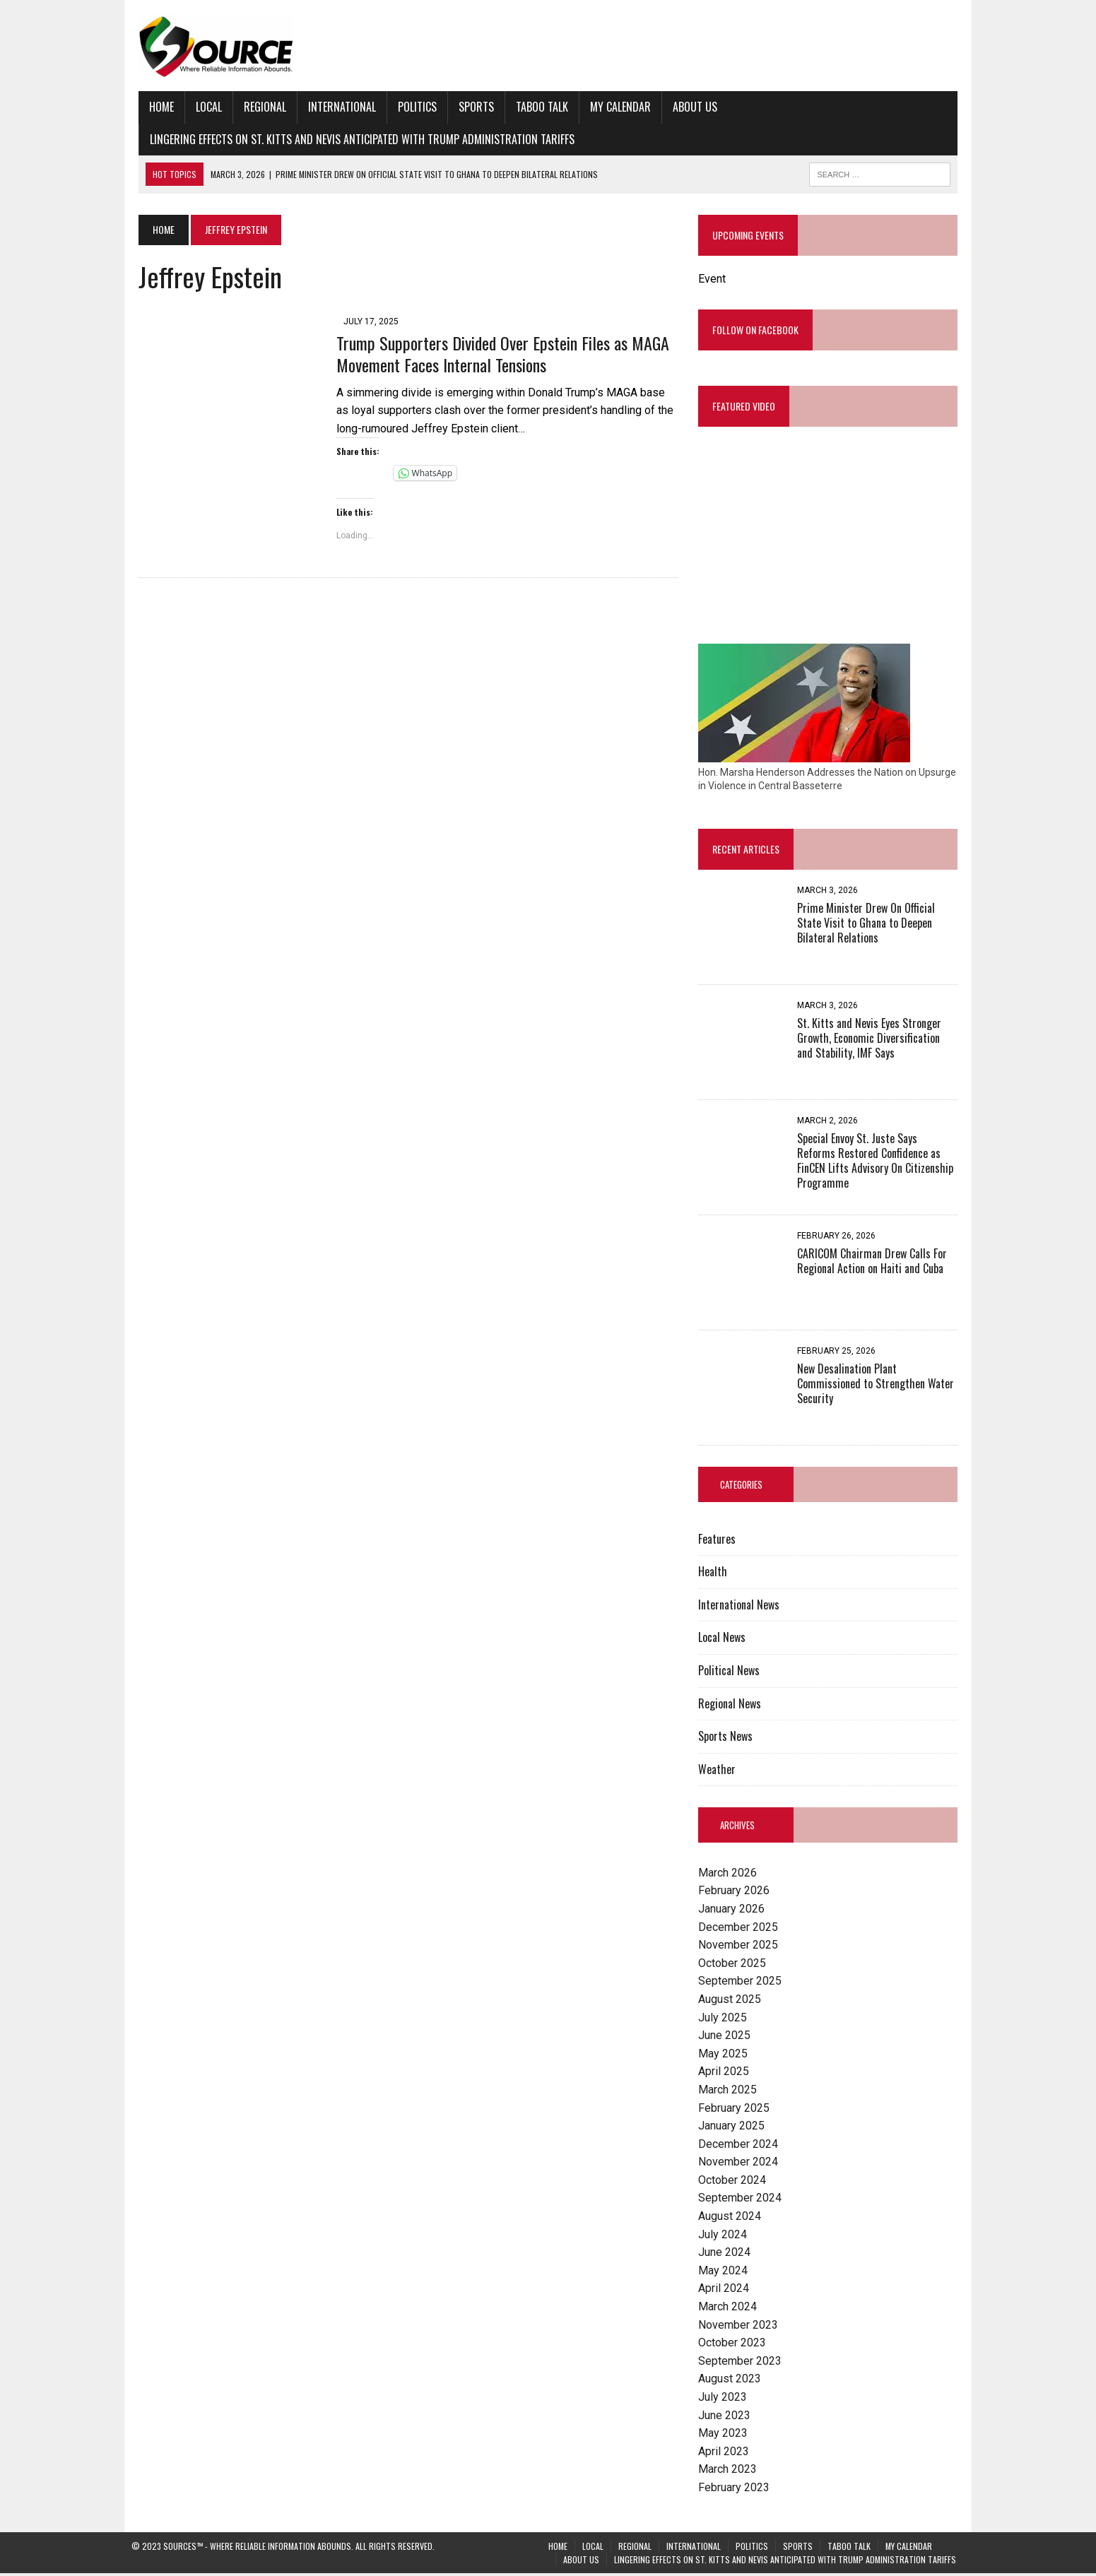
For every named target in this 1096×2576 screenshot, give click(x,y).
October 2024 (735, 2182)
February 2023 (736, 2490)
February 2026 (736, 1893)
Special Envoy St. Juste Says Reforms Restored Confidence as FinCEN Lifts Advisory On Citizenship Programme (880, 1156)
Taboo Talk (535, 106)
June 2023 (727, 2417)
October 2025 (735, 1965)
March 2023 (730, 2471)
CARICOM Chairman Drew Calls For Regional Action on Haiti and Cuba (875, 1264)
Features (719, 1540)
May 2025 (725, 2055)
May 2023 (725, 2435)
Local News (724, 1639)
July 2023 (725, 2399)
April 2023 (726, 2453)
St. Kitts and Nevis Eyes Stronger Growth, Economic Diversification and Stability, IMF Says (880, 1040)
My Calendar (613, 106)
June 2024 (727, 2255)
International (335, 106)
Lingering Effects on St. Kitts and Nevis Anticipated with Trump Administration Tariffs (355, 139)
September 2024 (742, 2200)
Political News (731, 1673)
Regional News (732, 1705)
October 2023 (735, 2345)
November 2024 (741, 2164)
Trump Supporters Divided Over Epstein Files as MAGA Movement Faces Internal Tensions (495, 353)
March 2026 (730, 1874)
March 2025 (730, 2092)
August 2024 (732, 2219)
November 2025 (741, 1947)
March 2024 (730, 2309)
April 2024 (726, 2291)
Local (202, 106)
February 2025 (736, 2110)
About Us (688, 106)
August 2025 (732, 2002)
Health (715, 1574)
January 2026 (734, 1911)
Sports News (728, 1738)
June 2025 (727, 2038)
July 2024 (725, 2236)
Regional (258, 106)
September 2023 (742, 2363)
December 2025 (741, 1929)
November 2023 (741, 2327)
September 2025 (742, 1983)
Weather (719, 1771)
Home (154, 106)
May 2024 (725, 2272)
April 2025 (726, 2074)
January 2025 (734, 2128)
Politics (410, 106)
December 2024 (741, 2146)
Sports (469, 106)
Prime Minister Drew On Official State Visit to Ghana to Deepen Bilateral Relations (882, 925)
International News (741, 1606)
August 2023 (732, 2381)
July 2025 (725, 2019)
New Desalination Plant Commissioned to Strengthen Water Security (878, 1386)
